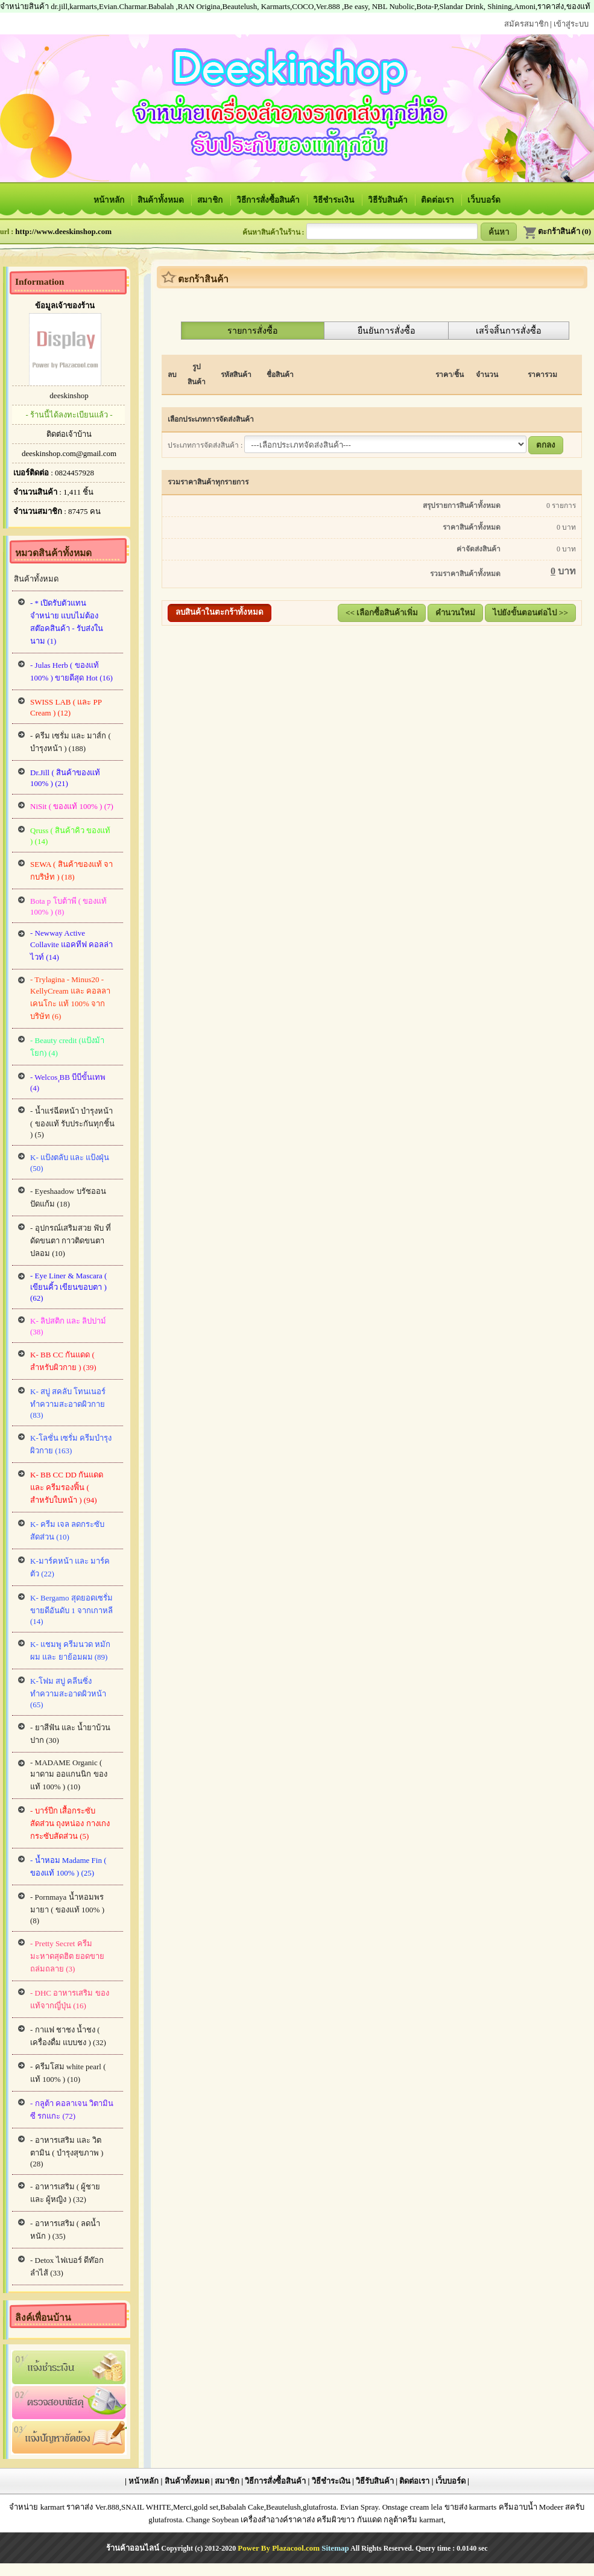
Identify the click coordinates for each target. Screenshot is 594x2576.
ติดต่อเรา (438, 200)
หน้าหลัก (109, 200)
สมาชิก (210, 200)
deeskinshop (68, 395)
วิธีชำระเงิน (334, 200)
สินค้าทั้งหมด (161, 200)
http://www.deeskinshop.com (63, 231)
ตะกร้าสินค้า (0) (557, 231)
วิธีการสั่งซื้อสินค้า (269, 200)
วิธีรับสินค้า (388, 200)
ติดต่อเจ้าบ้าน (69, 434)
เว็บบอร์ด (484, 200)
